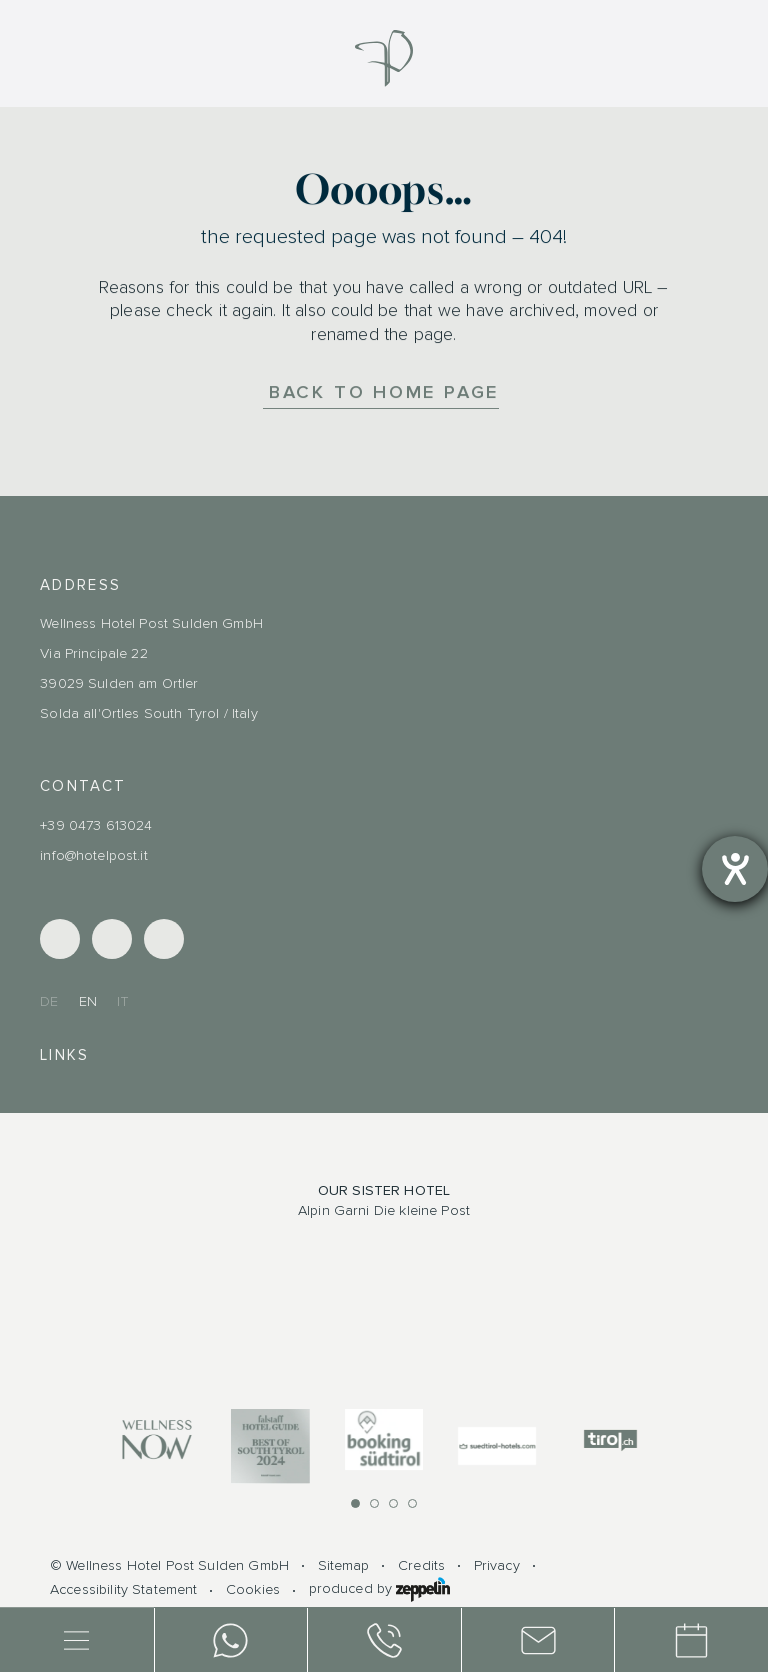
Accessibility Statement (123, 1589)
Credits (421, 1565)
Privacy (497, 1565)
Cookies (253, 1589)
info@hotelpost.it (94, 855)
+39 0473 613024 (96, 825)
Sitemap (344, 1565)
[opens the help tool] (735, 869)
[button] (355, 1503)
